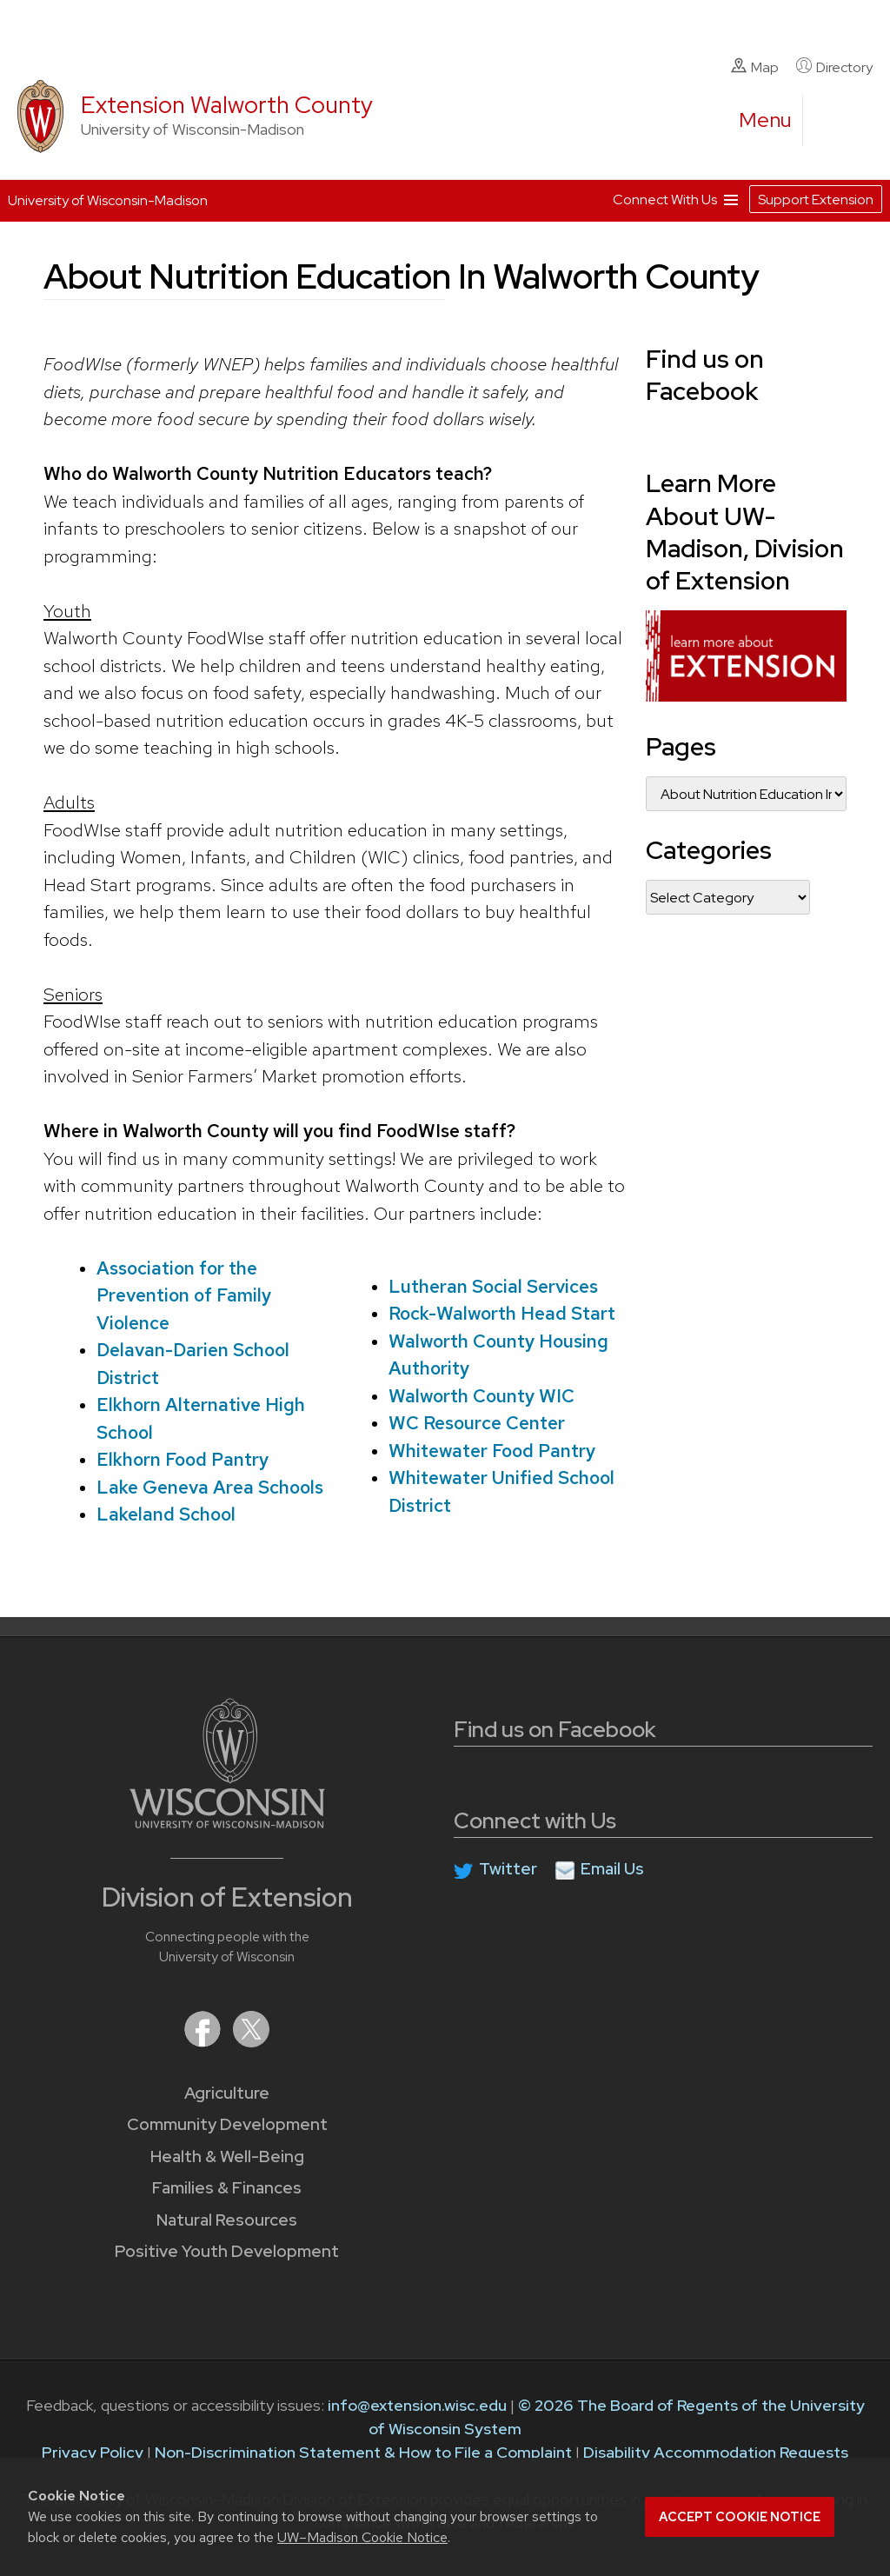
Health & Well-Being (227, 2156)
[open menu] (765, 120)
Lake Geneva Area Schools (209, 1486)
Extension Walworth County (227, 105)
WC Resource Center (477, 1422)
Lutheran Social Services (493, 1285)
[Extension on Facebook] (204, 2042)
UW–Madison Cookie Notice (362, 2537)
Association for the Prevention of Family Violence (183, 1294)
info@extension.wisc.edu (417, 2405)
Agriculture (226, 2093)
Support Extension (815, 199)
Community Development (227, 2124)
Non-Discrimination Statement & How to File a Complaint (363, 2452)
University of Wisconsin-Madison (108, 200)
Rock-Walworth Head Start (502, 1313)
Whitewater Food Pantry (492, 1449)
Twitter (508, 1869)
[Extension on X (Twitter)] (251, 2042)
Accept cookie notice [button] (739, 2517)
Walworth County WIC (482, 1395)
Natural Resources (226, 2220)
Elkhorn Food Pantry (182, 1459)
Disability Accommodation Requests (715, 2452)
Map (755, 67)
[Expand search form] (833, 121)
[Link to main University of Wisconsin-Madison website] (227, 1823)
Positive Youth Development (227, 2251)
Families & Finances (227, 2188)
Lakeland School (166, 1514)
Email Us (612, 1869)
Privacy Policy (92, 2452)
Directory (834, 67)
